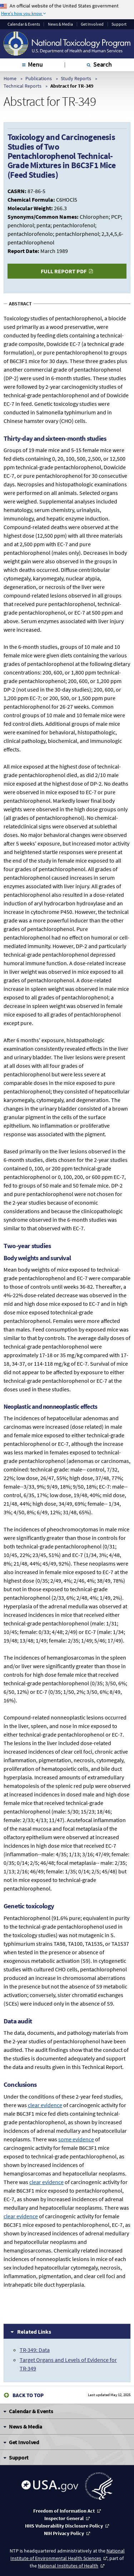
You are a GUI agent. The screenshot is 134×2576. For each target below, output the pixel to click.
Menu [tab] (35, 64)
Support (118, 24)
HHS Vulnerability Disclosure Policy (64, 2526)
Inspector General (64, 2518)
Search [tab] (102, 64)
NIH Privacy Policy (64, 2533)
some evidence (76, 2139)
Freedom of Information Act (64, 2511)
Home (10, 78)
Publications (38, 78)
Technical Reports (22, 86)
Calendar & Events (24, 24)
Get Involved (92, 24)
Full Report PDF (63, 271)
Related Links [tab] (34, 2331)
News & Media (60, 24)
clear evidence (45, 2105)
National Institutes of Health (68, 2565)
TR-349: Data (35, 2349)
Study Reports (76, 78)
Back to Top (28, 2395)
